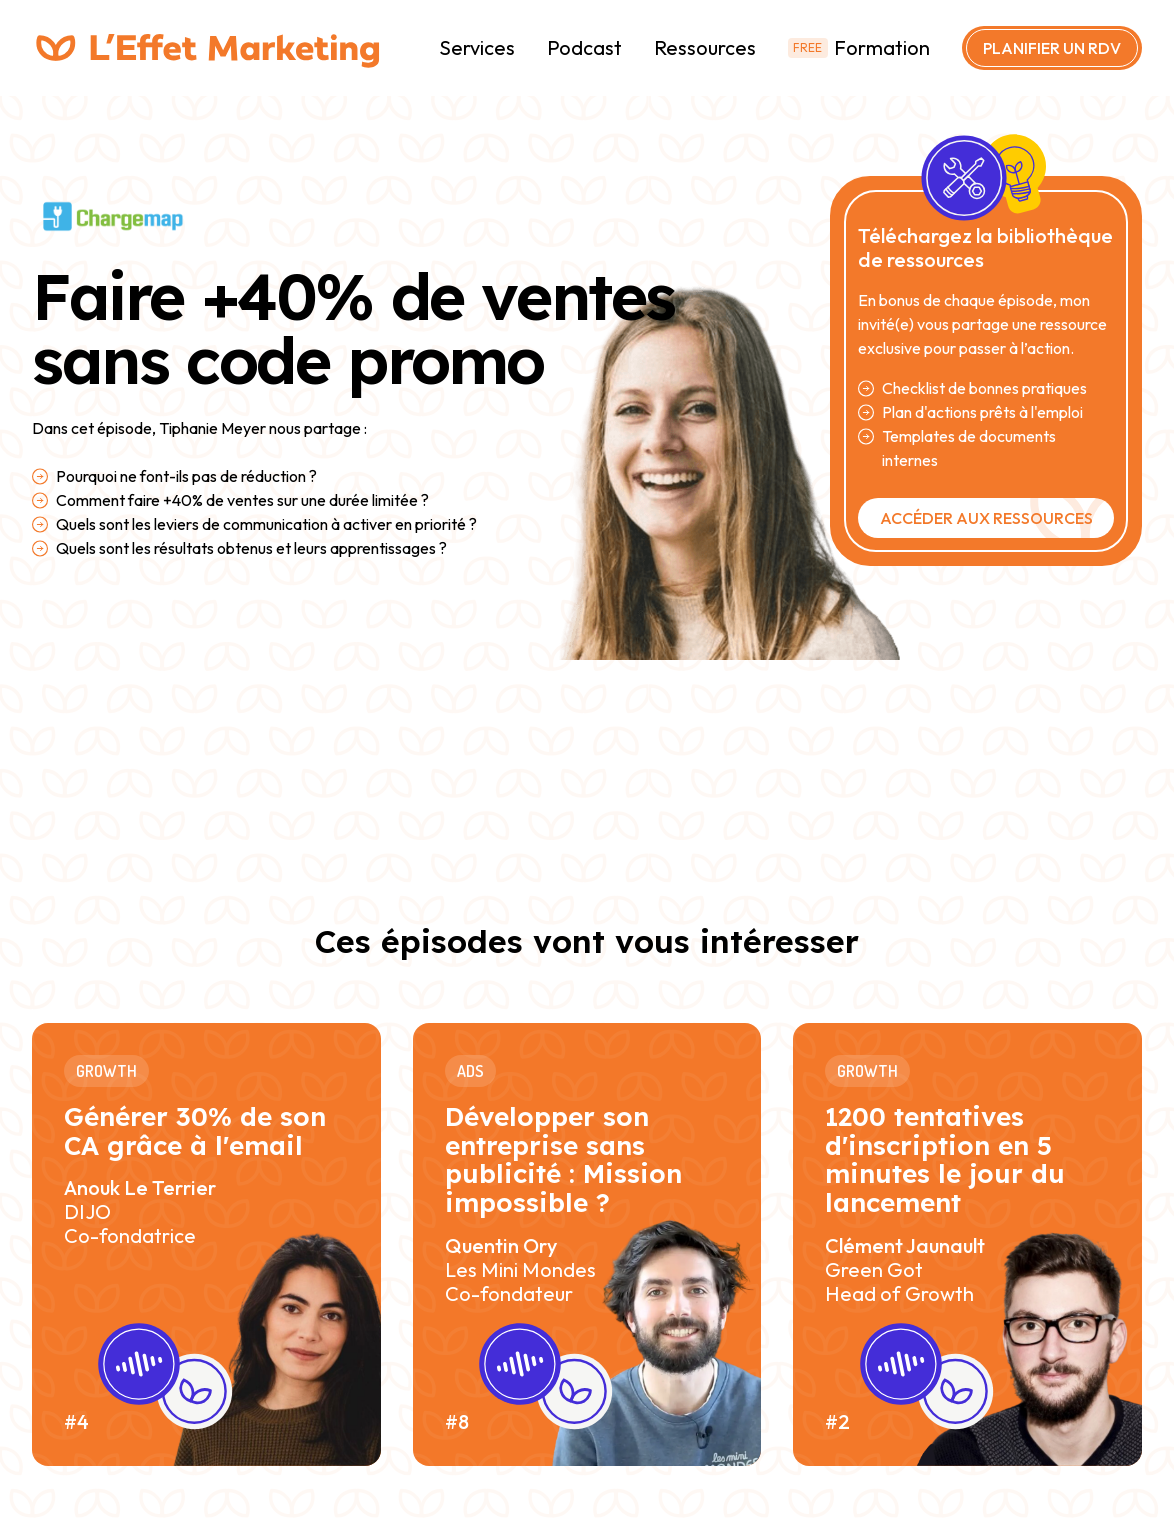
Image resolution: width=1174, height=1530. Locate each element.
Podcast (584, 47)
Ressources (705, 47)
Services (477, 47)
